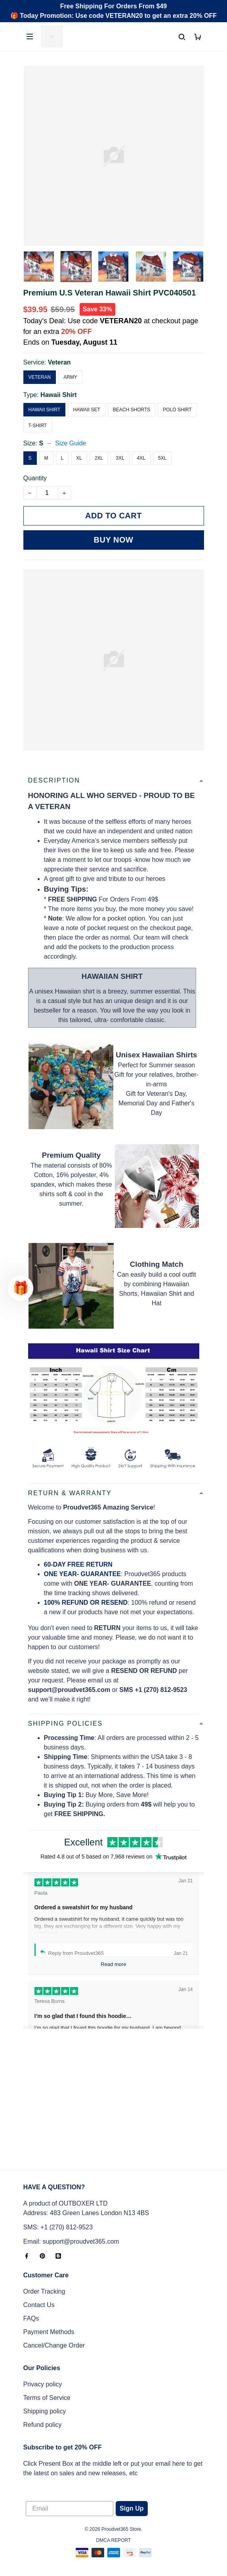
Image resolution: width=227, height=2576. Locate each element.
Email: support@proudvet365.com (71, 2241)
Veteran (59, 362)
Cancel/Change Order (54, 2345)
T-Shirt (38, 425)
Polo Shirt (177, 409)
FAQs (31, 2318)
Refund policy (42, 2424)
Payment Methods (48, 2332)
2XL (99, 458)
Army (70, 377)
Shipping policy (44, 2411)
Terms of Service (47, 2397)
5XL (162, 458)
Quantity (35, 478)
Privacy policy (42, 2384)
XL (79, 458)
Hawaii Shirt (58, 394)
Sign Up (131, 2508)
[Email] (70, 2508)
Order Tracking (44, 2291)
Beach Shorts (131, 409)
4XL (141, 458)
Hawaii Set (86, 409)
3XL (120, 458)
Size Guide (70, 443)
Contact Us (39, 2305)
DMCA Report (113, 2540)
